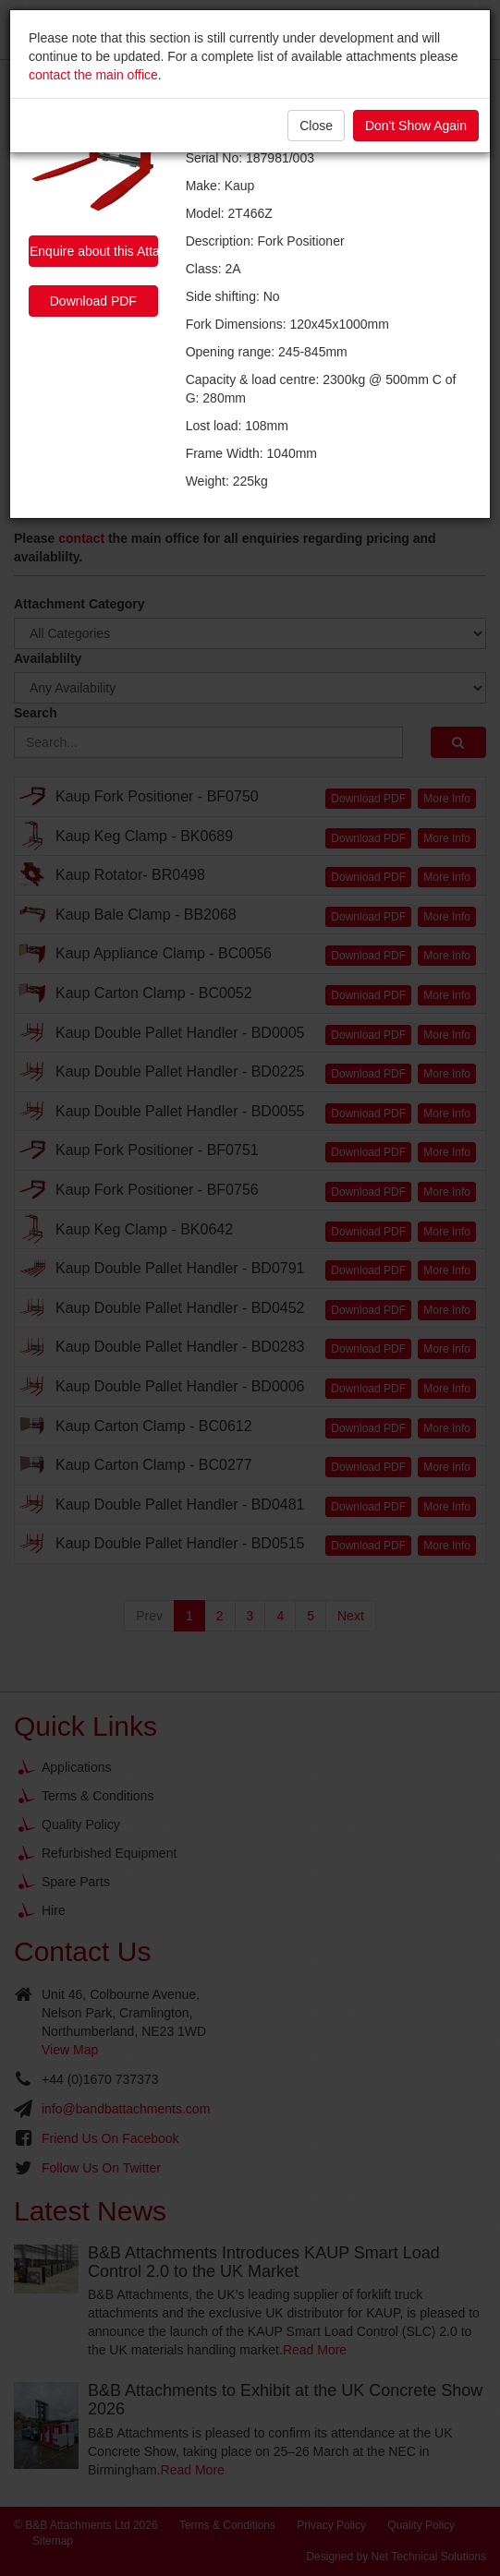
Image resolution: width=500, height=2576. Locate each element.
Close (316, 125)
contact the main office (93, 74)
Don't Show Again (416, 125)
